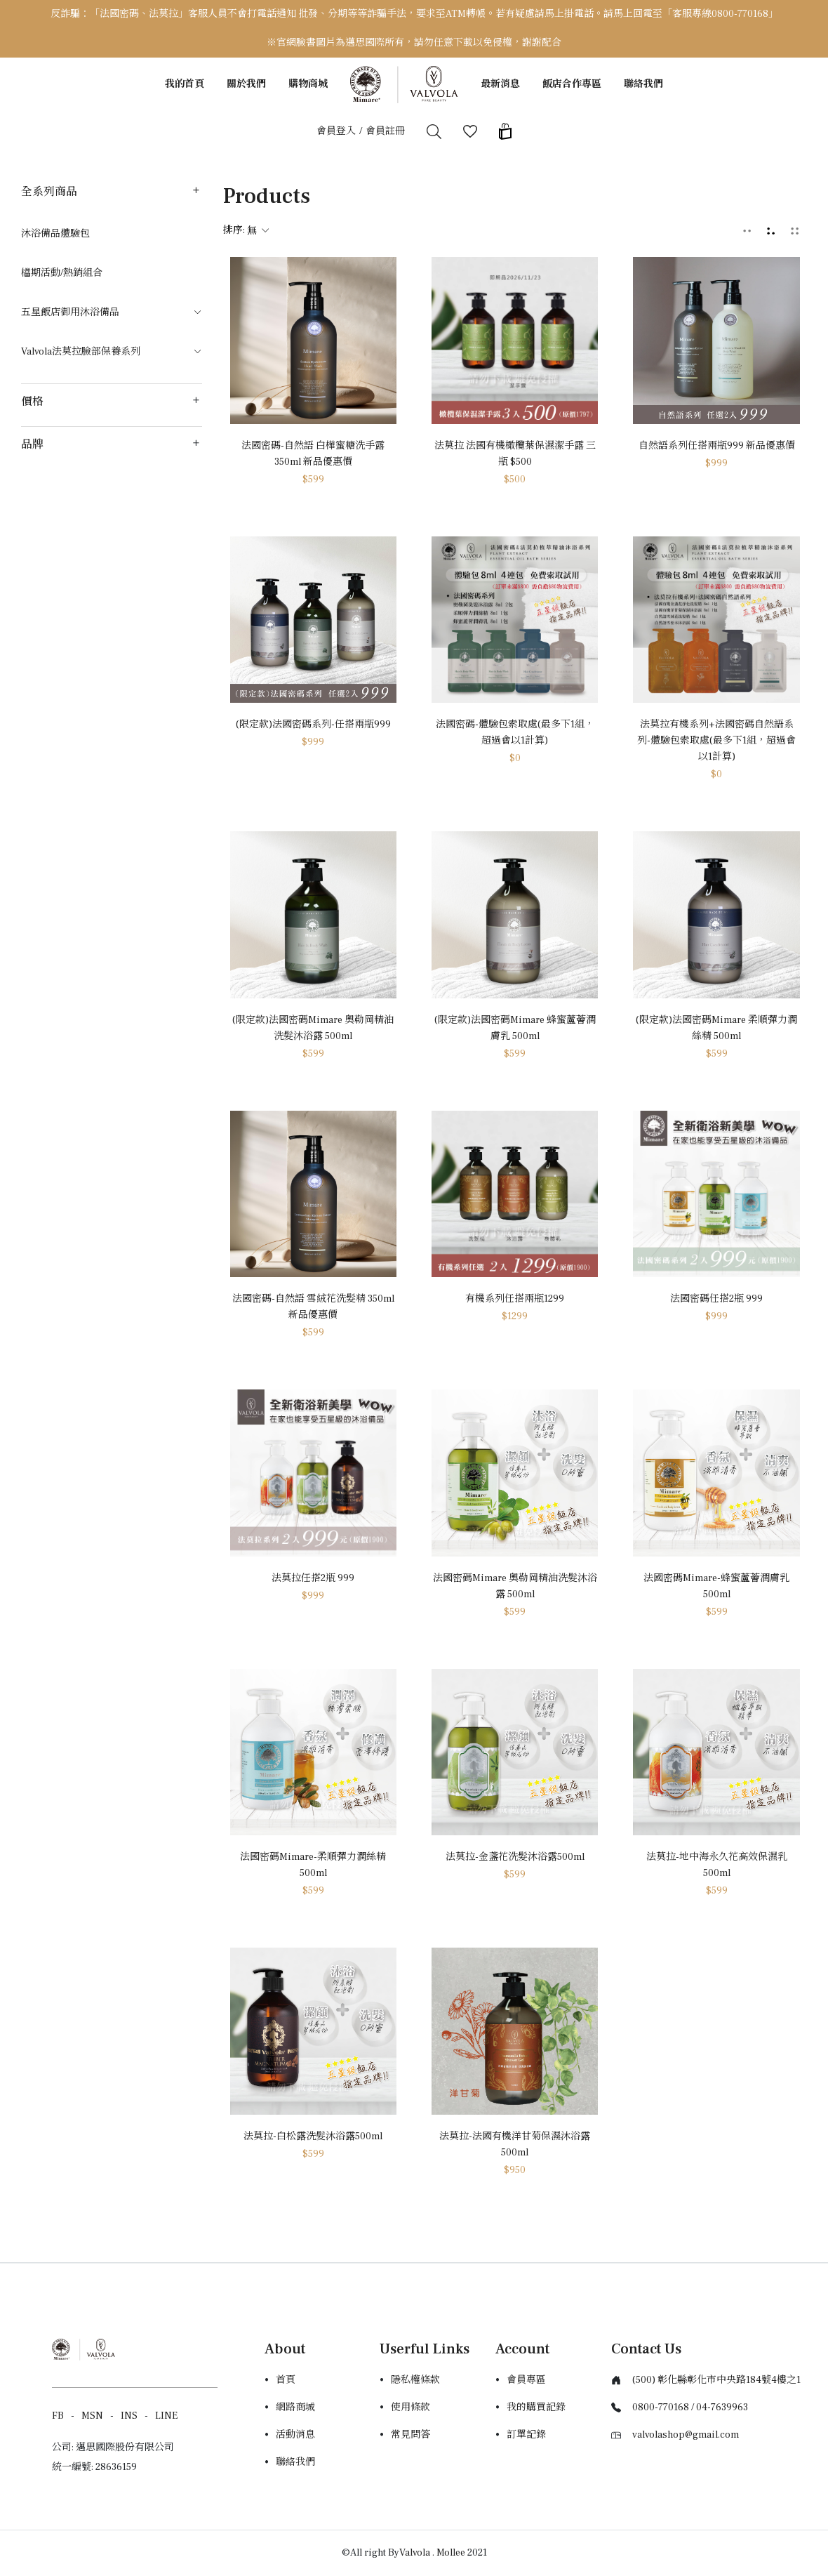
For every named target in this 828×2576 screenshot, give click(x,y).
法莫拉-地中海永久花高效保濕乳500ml (716, 1865)
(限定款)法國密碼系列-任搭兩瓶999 (313, 724)
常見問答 (410, 2435)
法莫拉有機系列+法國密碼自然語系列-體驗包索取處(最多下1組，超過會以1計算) (716, 740)
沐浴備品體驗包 (55, 233)
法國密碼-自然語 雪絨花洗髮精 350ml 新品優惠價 (313, 1307)
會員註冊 (385, 131)
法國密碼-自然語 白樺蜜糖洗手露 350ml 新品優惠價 (313, 454)
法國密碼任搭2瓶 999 (716, 1299)
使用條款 (410, 2407)
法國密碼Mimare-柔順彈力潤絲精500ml (313, 1865)
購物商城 (308, 84)
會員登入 (336, 131)
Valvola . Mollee (432, 2553)
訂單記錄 (526, 2435)
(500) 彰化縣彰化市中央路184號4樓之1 (716, 2380)
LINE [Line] (166, 2416)
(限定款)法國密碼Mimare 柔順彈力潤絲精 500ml (716, 1028)
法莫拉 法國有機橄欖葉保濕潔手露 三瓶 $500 (515, 454)
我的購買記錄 (536, 2407)
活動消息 (295, 2435)
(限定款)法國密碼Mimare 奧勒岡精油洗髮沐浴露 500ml (313, 1028)
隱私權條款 (415, 2380)
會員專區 (526, 2380)
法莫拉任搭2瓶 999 (313, 1578)
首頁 (285, 2380)
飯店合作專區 (571, 84)
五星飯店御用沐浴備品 (111, 312)
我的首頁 (184, 84)
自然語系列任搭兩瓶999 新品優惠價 (717, 446)
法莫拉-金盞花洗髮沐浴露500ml (515, 1857)
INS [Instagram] (129, 2416)
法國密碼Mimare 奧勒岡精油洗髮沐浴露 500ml (515, 1586)
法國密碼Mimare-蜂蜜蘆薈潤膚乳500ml (716, 1586)
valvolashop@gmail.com (685, 2435)
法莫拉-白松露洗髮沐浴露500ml (312, 2136)
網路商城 (295, 2407)
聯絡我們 (643, 84)
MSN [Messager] (92, 2416)
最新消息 (500, 84)
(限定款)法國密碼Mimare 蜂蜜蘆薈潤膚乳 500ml (515, 1028)
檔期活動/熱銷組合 (61, 273)
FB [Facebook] (58, 2416)
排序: (246, 230)
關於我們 (246, 84)
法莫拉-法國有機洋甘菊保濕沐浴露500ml (514, 2144)
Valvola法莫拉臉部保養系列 (111, 351)
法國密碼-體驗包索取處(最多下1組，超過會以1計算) (515, 732)
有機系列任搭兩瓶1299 (514, 1299)
